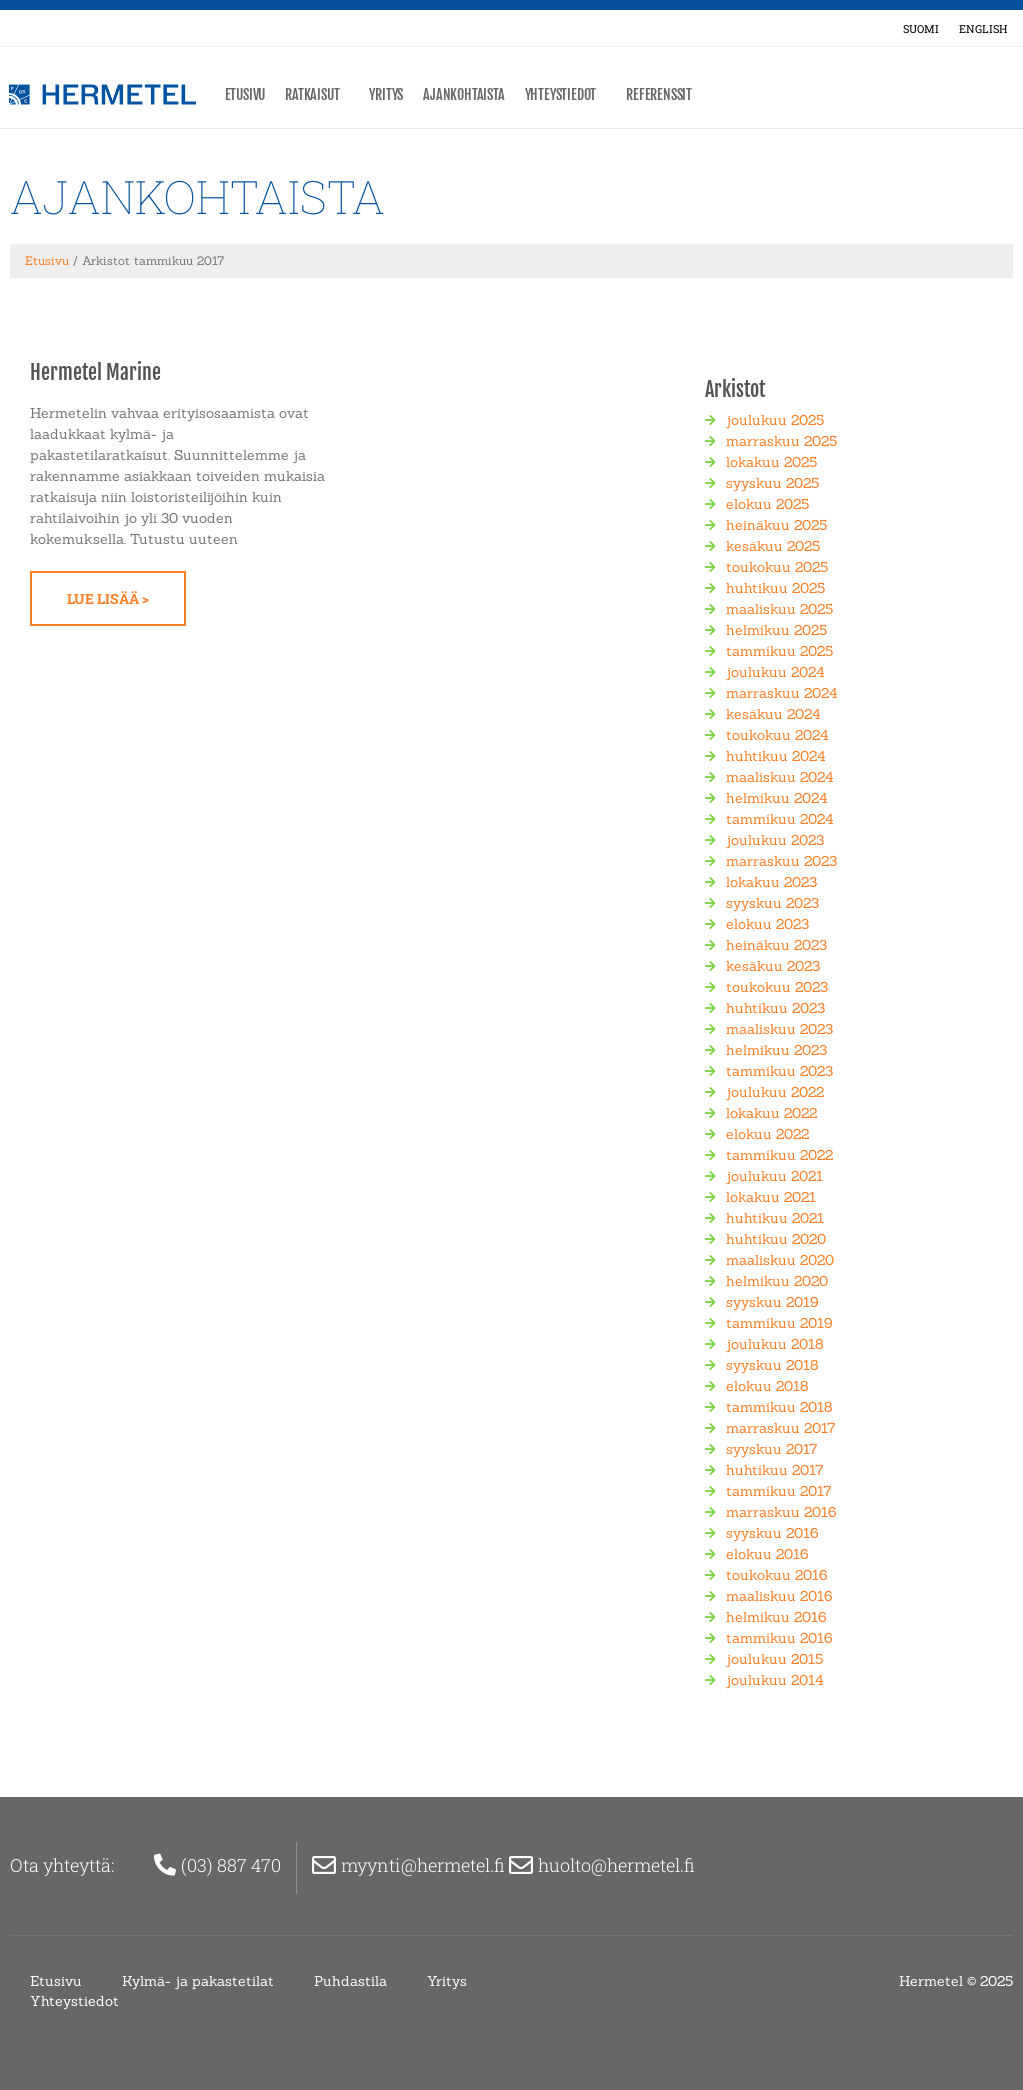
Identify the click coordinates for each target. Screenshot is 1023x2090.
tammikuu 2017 (778, 1490)
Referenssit (664, 95)
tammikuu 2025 (779, 650)
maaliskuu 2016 (779, 1595)
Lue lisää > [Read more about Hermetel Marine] (108, 597)
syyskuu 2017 (771, 1448)
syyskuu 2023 (772, 902)
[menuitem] (921, 28)
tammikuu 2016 (779, 1637)
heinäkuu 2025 (776, 524)
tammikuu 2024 (780, 818)
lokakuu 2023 (771, 881)
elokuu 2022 (767, 1133)
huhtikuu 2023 (775, 1007)
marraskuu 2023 (781, 860)
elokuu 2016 (767, 1553)
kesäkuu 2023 (773, 965)
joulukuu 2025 (775, 419)
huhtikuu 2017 (774, 1469)
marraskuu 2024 (782, 692)
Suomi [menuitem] (921, 28)
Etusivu (245, 94)
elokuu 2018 (767, 1385)
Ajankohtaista (463, 94)
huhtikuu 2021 (775, 1217)
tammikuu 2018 (779, 1406)
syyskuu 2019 (772, 1301)
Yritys (386, 94)
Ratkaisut (317, 95)
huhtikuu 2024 (776, 755)
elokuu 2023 (767, 923)
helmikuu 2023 (776, 1049)
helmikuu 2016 (776, 1616)
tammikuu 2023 (779, 1070)
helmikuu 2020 (777, 1280)
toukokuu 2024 (777, 734)
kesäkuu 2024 (773, 713)
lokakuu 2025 (771, 461)
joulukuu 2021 (774, 1175)
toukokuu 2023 (777, 986)
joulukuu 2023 (775, 839)
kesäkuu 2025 (773, 545)
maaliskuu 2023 (779, 1028)
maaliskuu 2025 (779, 608)
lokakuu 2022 (771, 1112)
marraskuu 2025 (781, 440)
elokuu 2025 (767, 503)
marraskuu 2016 (781, 1511)
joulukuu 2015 (774, 1658)
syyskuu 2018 (772, 1364)
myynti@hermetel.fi (425, 1864)
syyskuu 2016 (772, 1532)
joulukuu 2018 (775, 1343)
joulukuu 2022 (775, 1091)
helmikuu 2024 (777, 797)
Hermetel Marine (95, 371)
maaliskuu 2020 (780, 1259)
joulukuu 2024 (775, 671)
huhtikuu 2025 (775, 587)
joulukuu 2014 (775, 1679)
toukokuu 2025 (777, 566)
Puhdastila (350, 1980)
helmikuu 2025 (776, 629)
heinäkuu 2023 (776, 944)
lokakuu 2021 (771, 1196)
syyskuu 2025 (772, 482)
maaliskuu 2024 (780, 776)
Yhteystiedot (566, 95)
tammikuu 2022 (779, 1154)
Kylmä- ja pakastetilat (198, 1980)
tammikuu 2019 (779, 1322)
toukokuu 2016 (777, 1574)
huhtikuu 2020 (776, 1238)
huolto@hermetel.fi (618, 1864)
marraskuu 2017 (780, 1427)
